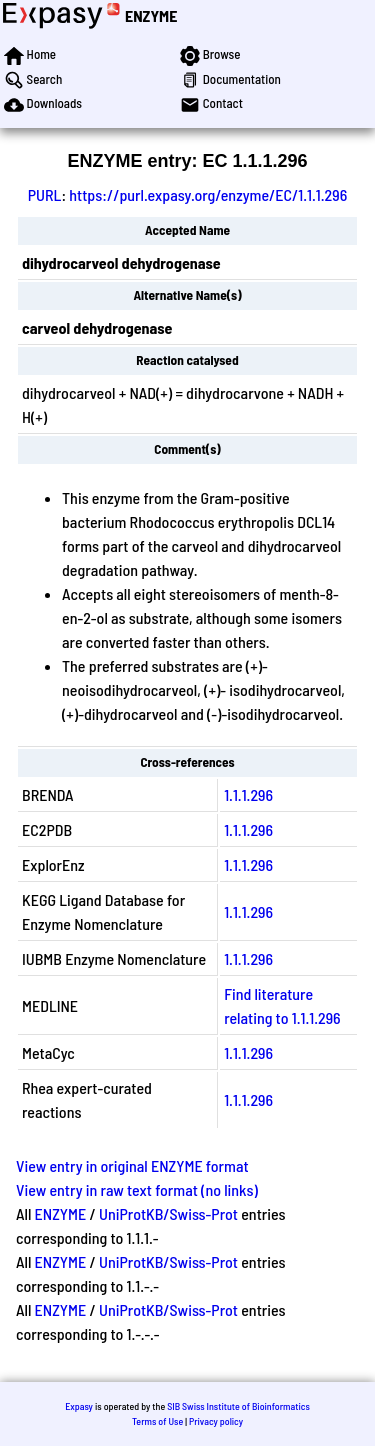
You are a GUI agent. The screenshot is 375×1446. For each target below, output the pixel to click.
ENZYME (151, 15)
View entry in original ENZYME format (132, 1165)
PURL (45, 194)
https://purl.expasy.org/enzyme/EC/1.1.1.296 (208, 194)
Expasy (79, 1406)
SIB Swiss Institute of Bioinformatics (238, 1406)
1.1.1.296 (248, 794)
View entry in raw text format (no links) (137, 1189)
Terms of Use (157, 1421)
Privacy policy (216, 1421)
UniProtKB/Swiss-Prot (168, 1213)
